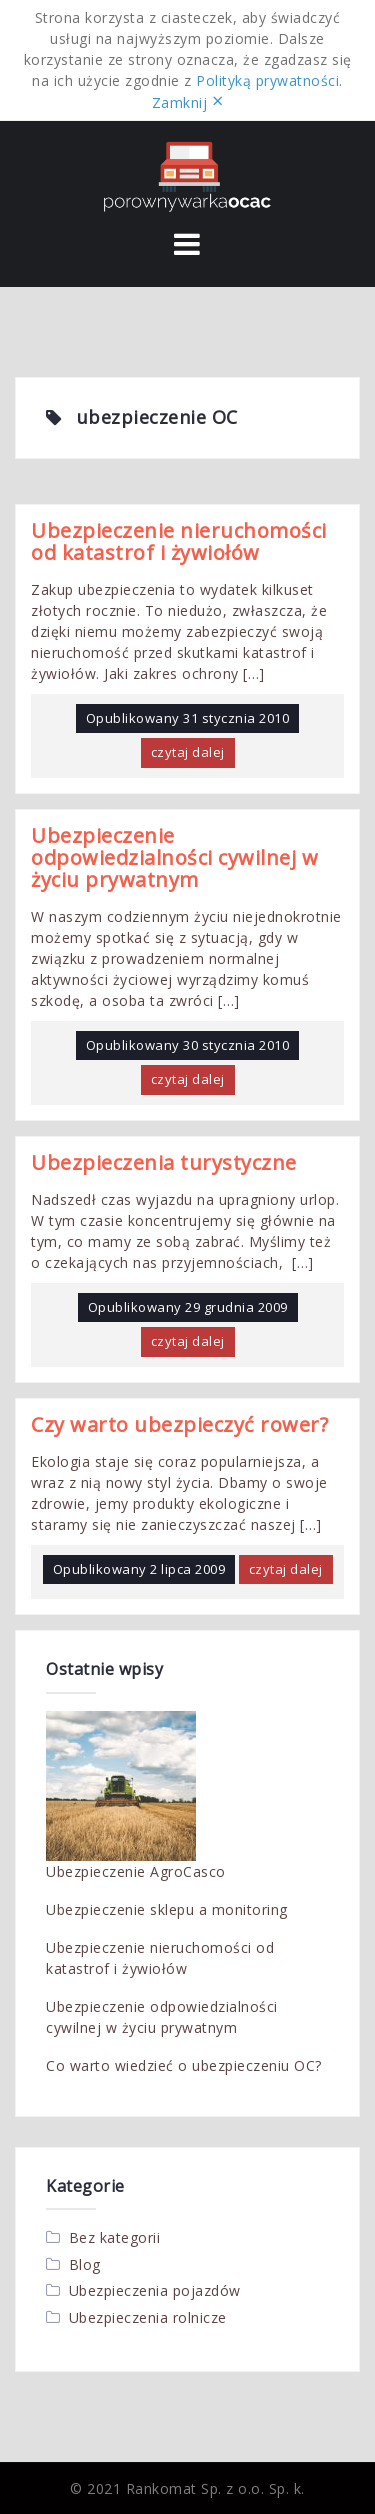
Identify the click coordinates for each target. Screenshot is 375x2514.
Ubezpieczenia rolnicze (148, 2317)
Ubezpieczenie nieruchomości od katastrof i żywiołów (179, 541)
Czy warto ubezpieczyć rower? (179, 1424)
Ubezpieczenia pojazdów (155, 2290)
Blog (85, 2264)
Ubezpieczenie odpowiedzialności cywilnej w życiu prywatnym (174, 857)
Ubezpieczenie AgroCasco (136, 1871)
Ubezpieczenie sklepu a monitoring (167, 1909)
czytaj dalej (188, 752)
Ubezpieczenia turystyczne (164, 1162)
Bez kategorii (115, 2237)
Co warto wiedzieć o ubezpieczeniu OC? (184, 2065)
